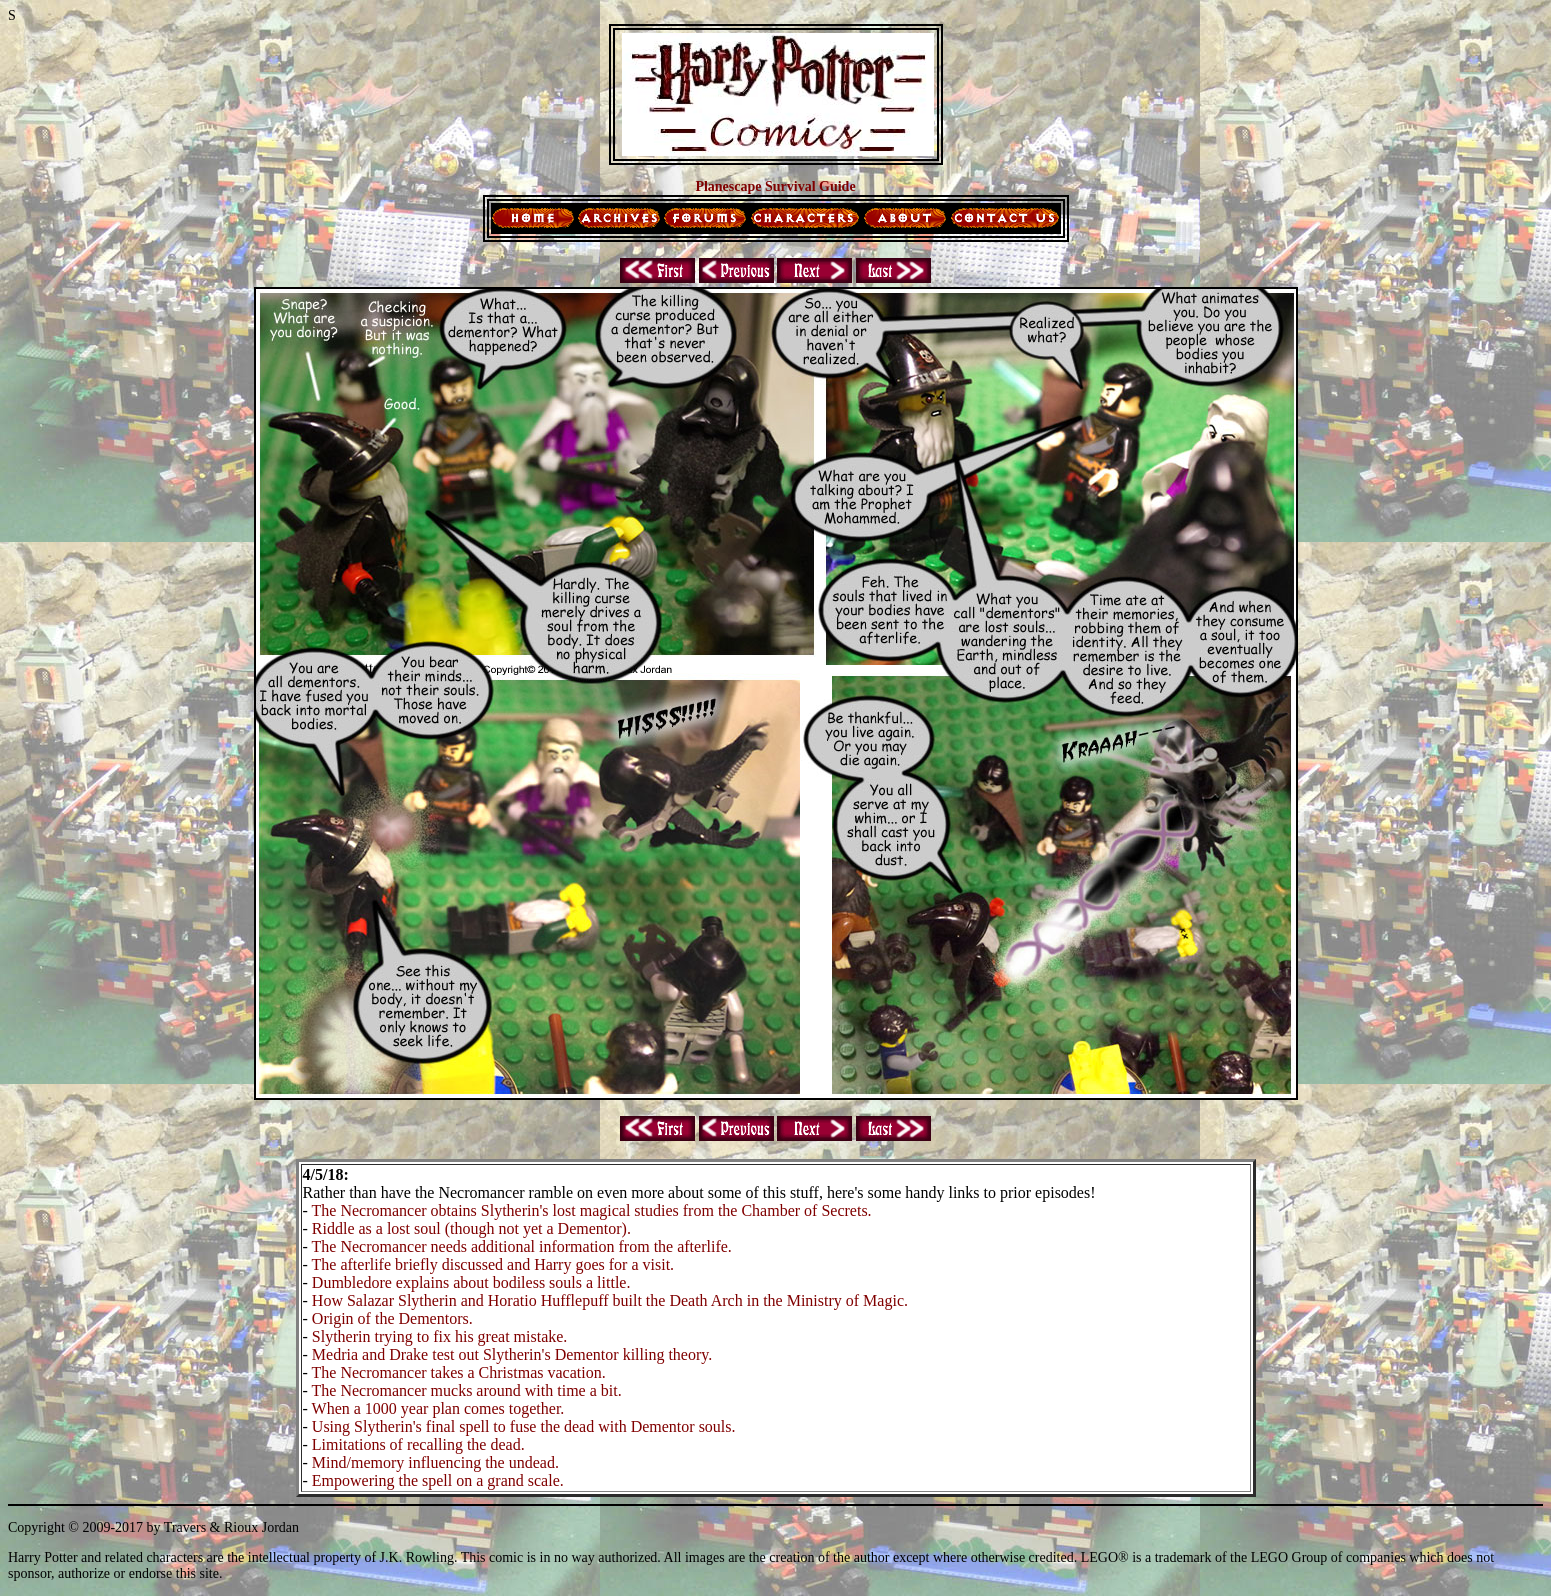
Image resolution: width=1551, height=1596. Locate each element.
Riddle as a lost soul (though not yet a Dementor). (471, 1228)
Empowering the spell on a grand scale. (438, 1480)
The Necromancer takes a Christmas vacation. (459, 1372)
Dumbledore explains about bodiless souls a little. (471, 1282)
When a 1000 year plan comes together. (438, 1408)
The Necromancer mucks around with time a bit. (467, 1390)
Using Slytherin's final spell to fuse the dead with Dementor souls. (524, 1426)
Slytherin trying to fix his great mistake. (440, 1336)
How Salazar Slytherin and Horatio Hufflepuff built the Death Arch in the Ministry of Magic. (610, 1300)
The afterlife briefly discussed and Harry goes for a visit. (493, 1264)
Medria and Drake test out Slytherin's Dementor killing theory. (512, 1354)
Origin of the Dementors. (392, 1318)
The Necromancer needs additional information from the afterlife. (522, 1246)
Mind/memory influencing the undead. (435, 1462)
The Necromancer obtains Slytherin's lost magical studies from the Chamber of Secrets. (592, 1210)
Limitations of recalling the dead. (418, 1444)
